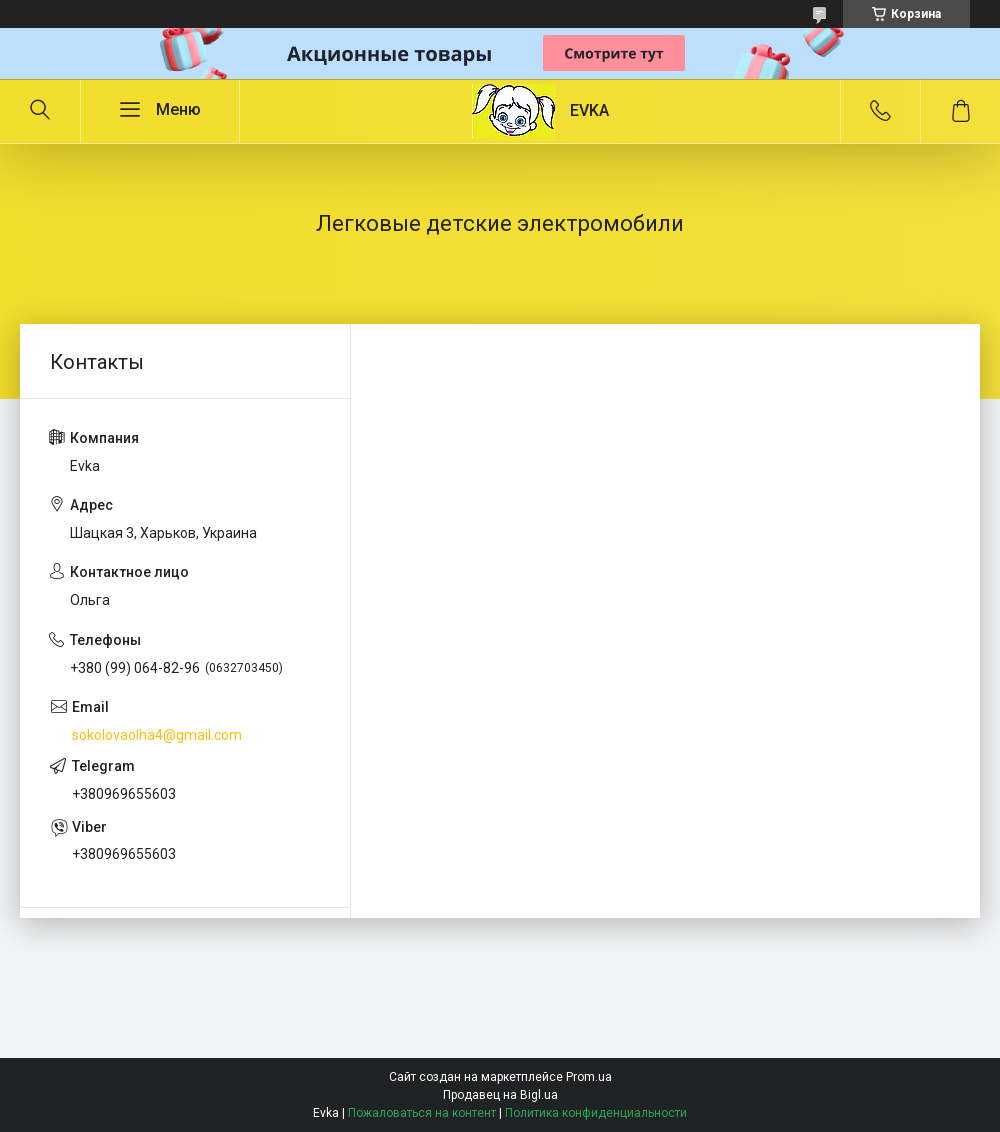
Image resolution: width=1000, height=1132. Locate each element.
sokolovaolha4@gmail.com (157, 735)
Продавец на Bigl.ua (500, 1095)
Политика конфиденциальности (596, 1113)
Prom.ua (589, 1077)
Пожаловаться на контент (422, 1113)
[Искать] (40, 111)
